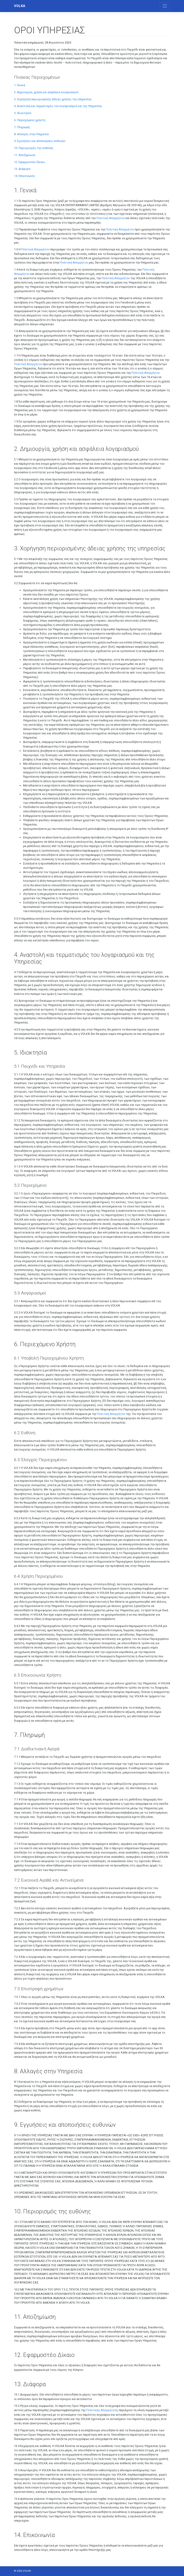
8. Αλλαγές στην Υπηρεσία (31, 134)
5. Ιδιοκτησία (23, 113)
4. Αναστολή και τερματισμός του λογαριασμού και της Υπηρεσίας (58, 106)
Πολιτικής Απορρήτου (101, 2410)
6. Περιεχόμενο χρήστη (29, 120)
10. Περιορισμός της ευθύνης (33, 148)
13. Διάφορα (22, 169)
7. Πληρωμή (22, 127)
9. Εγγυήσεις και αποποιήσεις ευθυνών (39, 141)
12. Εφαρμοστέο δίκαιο (29, 162)
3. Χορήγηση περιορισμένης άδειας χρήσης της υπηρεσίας (53, 99)
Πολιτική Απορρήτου (110, 218)
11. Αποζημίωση (24, 155)
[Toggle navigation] (165, 6)
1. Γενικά (19, 85)
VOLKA (19, 6)
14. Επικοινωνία (24, 176)
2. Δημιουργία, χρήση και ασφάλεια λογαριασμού (46, 92)
